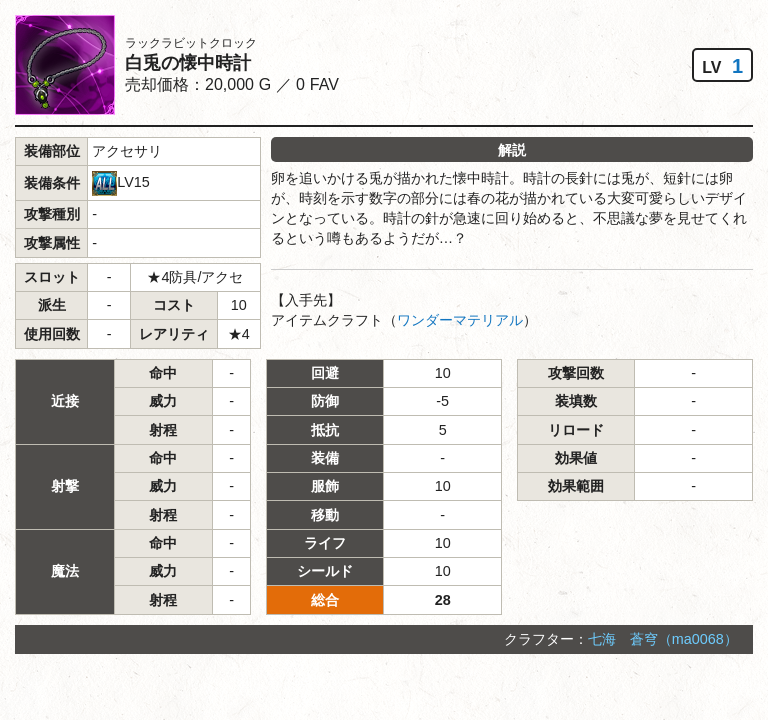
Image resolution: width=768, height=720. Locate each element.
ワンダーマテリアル (460, 320)
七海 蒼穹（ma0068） (663, 639)
